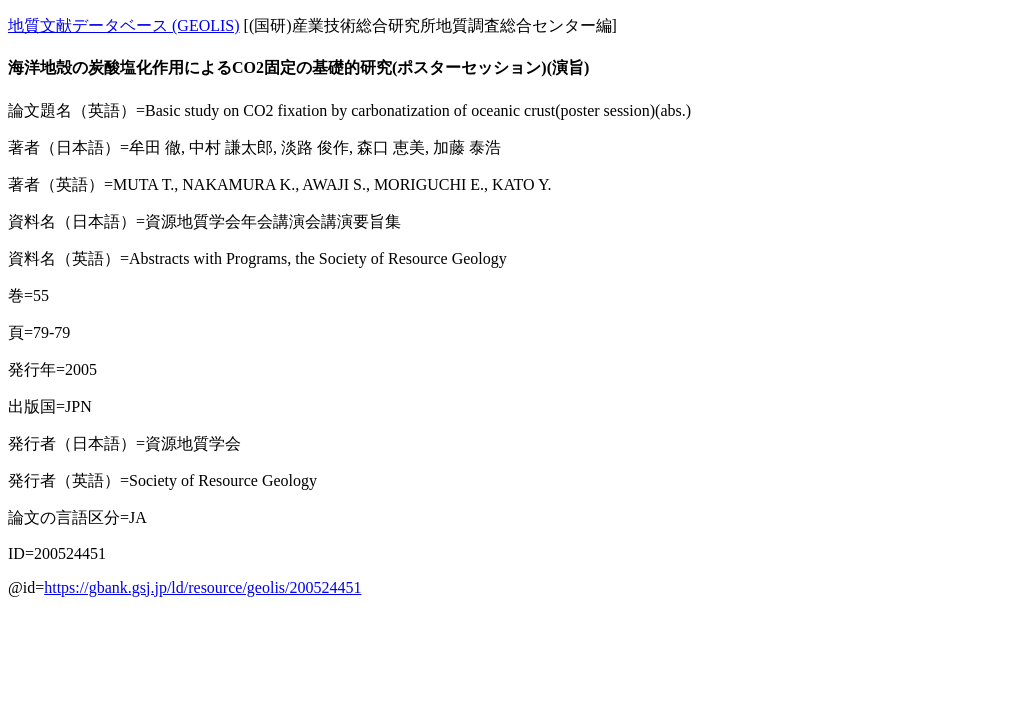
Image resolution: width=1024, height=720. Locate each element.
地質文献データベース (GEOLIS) (124, 25)
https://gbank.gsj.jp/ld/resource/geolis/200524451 (202, 587)
